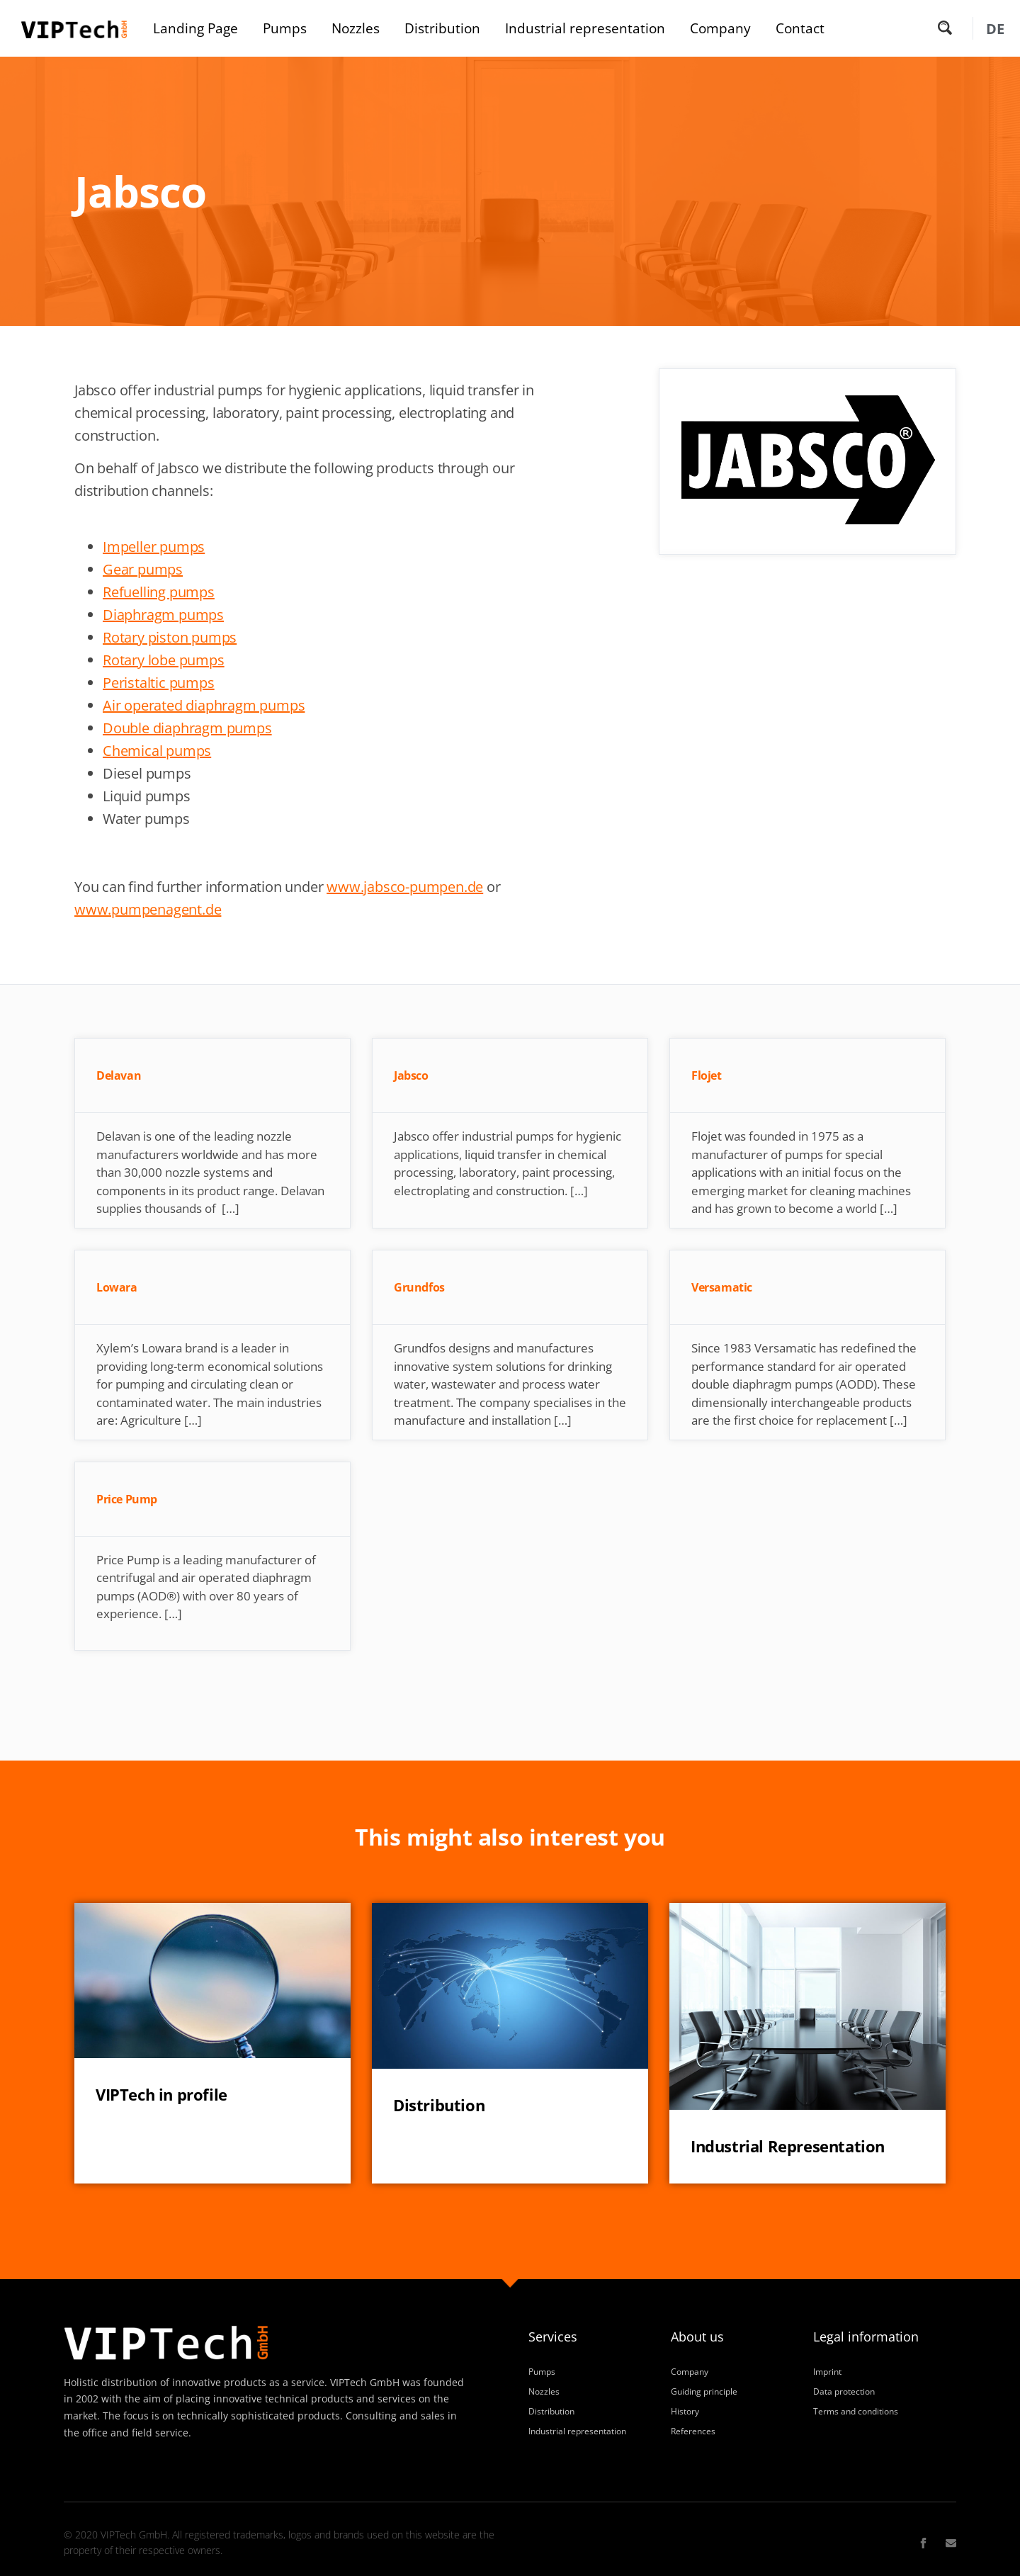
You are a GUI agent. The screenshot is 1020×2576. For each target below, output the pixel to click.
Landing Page (195, 28)
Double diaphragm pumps (187, 728)
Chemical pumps (157, 750)
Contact (800, 28)
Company (720, 28)
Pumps (285, 28)
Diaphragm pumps (163, 614)
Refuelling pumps (159, 591)
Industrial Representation (788, 2146)
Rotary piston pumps (170, 637)
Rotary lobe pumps (164, 660)
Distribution (442, 28)
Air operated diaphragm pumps (204, 705)
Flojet (706, 1075)
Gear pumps (143, 569)
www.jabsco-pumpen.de (405, 886)
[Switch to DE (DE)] (995, 28)
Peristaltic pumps (159, 682)
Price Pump (126, 1499)
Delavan (118, 1075)
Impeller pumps (154, 546)
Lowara (116, 1287)
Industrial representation (585, 28)
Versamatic (721, 1287)
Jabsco (411, 1075)
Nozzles (356, 28)
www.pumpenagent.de (147, 909)
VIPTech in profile (161, 2095)
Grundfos (419, 1287)
